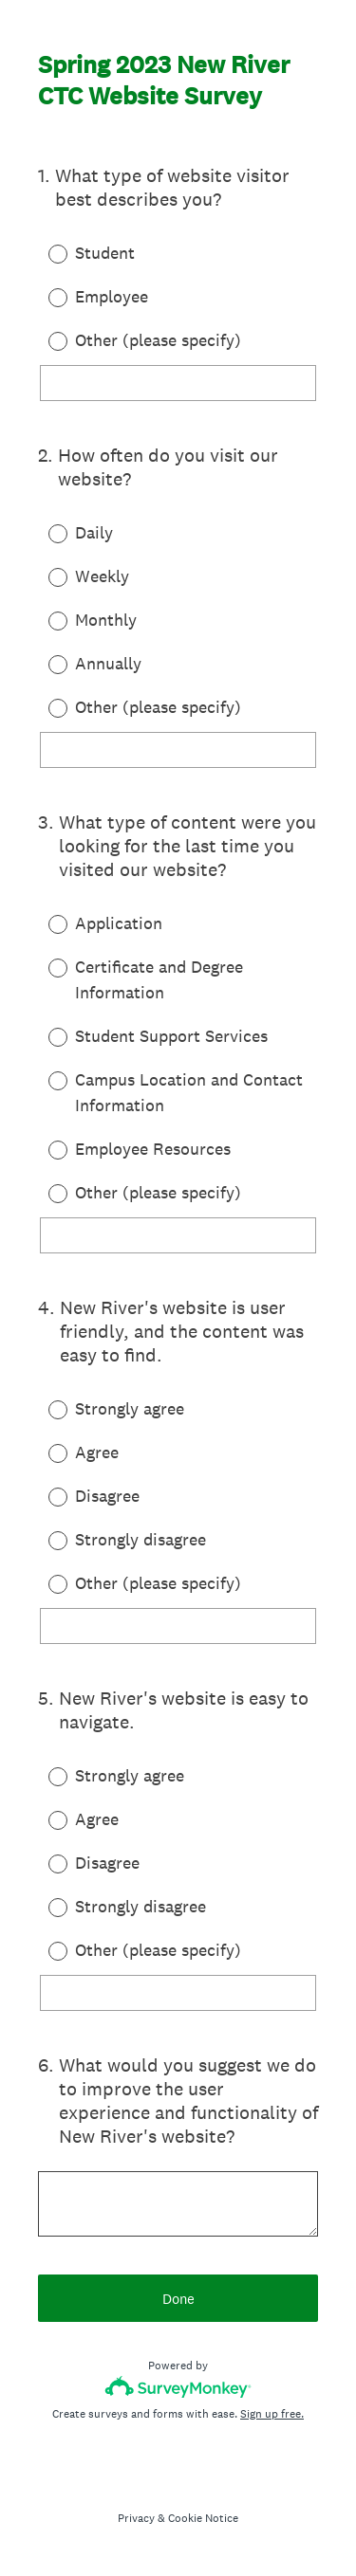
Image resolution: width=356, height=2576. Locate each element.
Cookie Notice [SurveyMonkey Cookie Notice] (203, 2518)
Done (178, 2299)
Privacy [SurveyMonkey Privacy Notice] (136, 2518)
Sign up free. (272, 2413)
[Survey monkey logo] (178, 2387)
